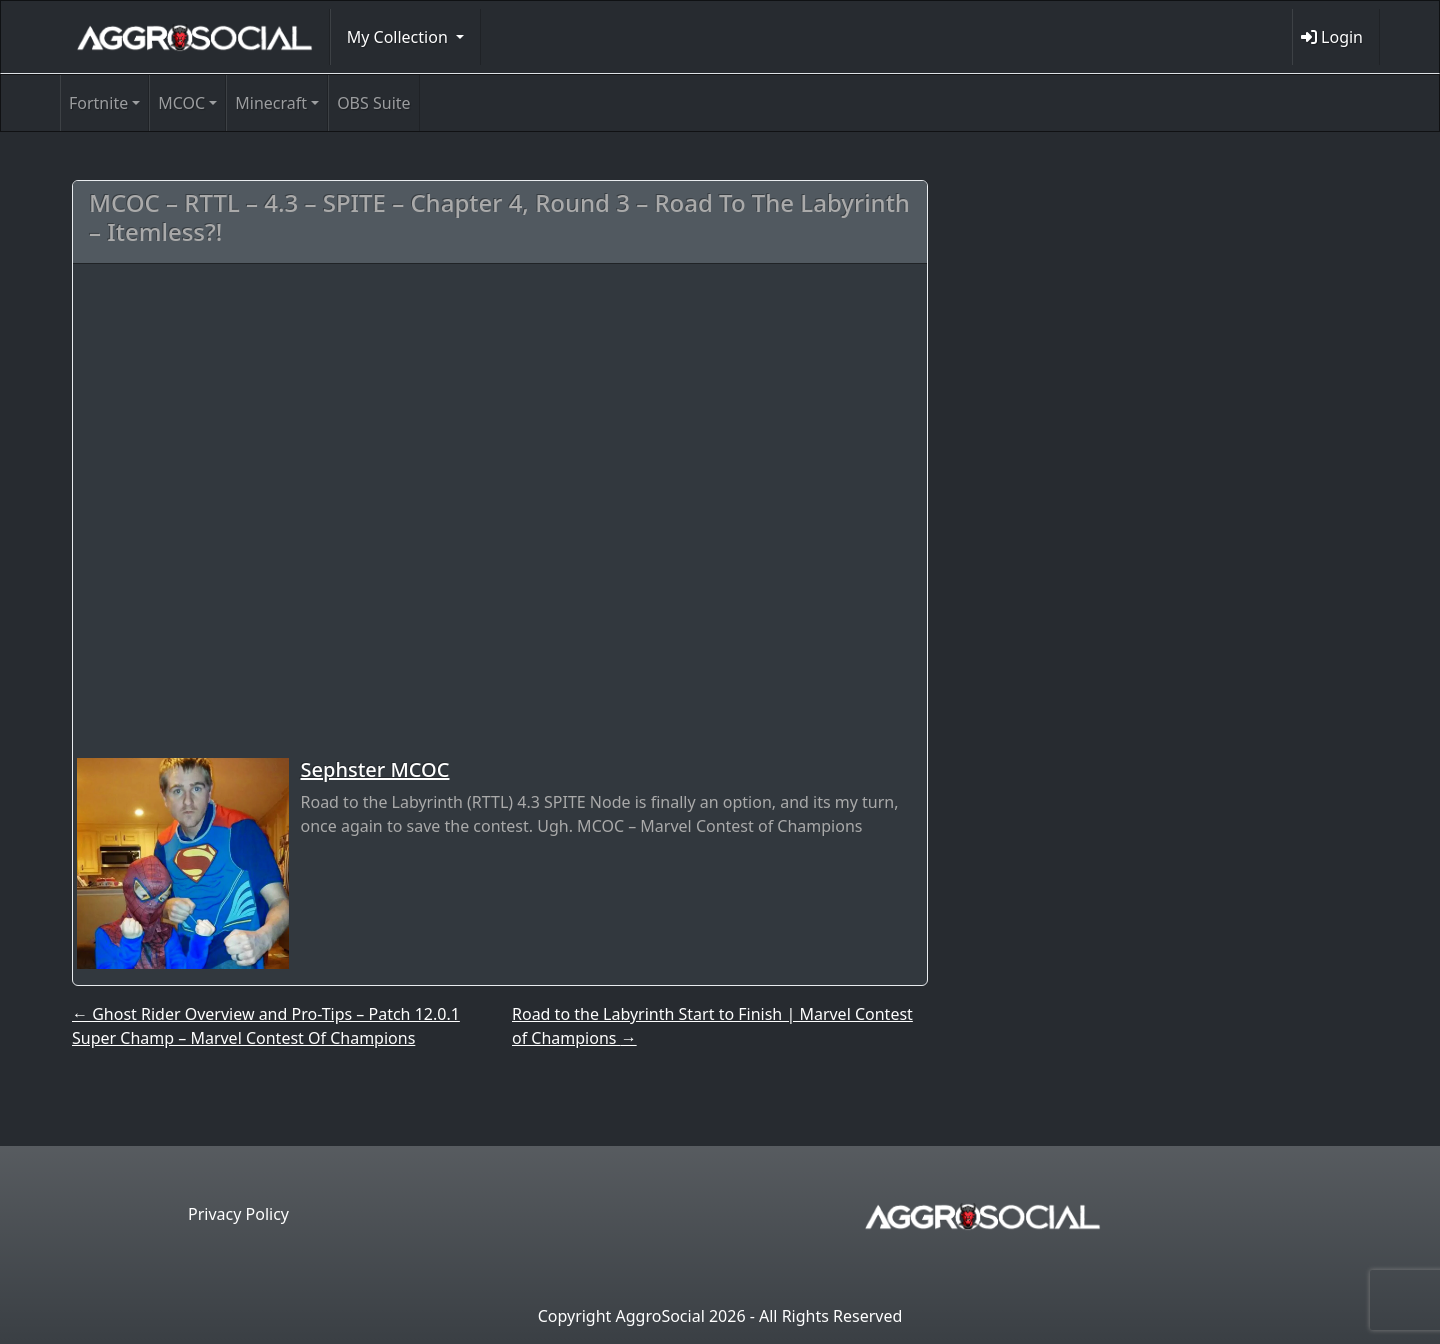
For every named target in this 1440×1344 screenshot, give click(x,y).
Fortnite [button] (98, 103)
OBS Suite (373, 103)
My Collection (399, 37)
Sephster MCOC (375, 769)
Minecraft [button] (271, 103)
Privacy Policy (238, 1214)
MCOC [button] (181, 103)
